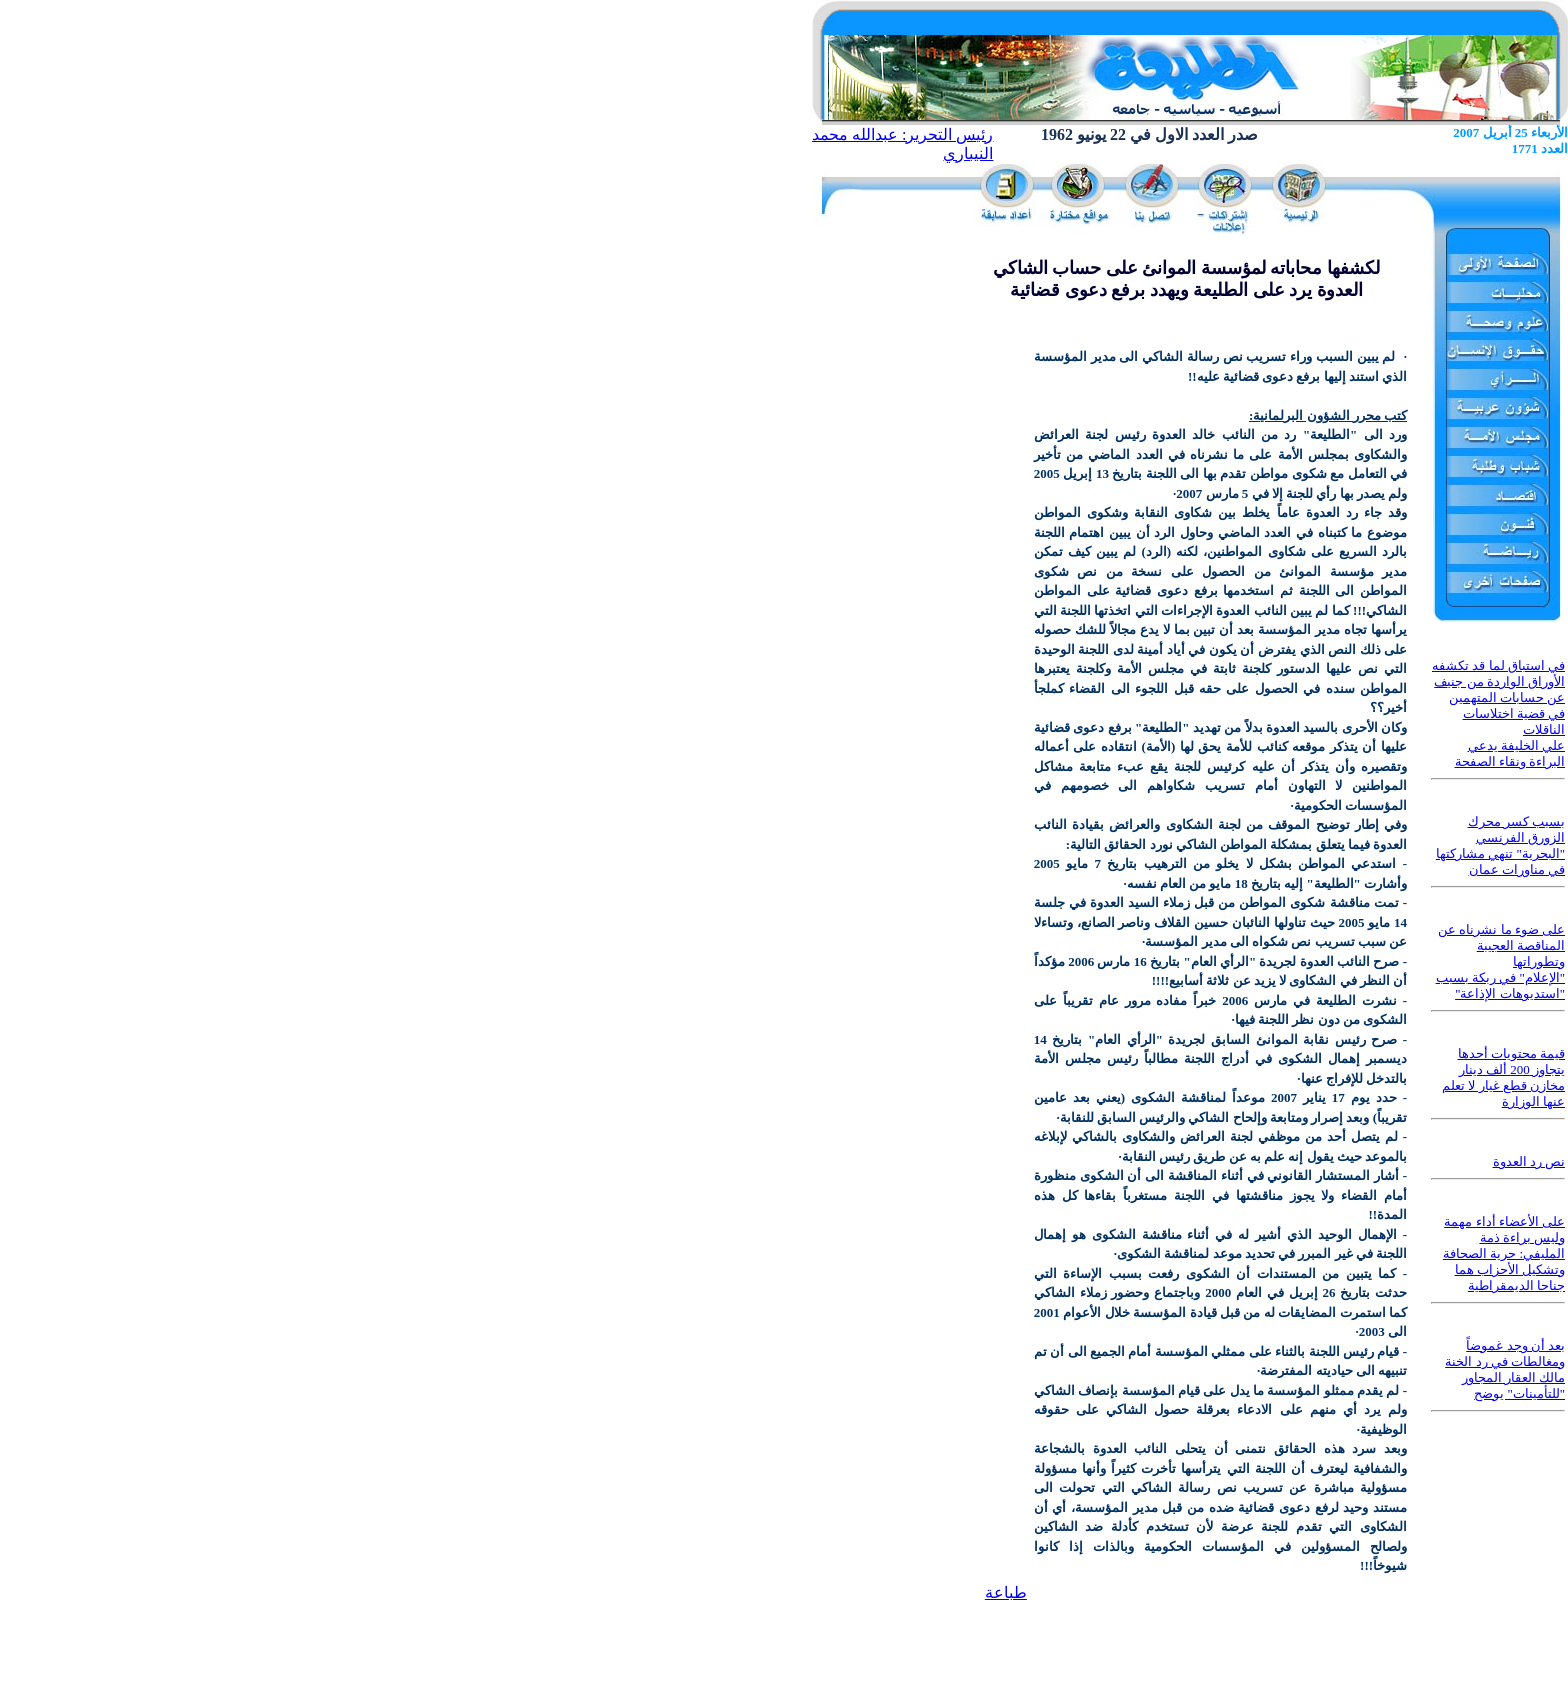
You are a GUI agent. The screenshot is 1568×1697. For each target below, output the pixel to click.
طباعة (1006, 1592)
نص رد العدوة (1529, 1161)
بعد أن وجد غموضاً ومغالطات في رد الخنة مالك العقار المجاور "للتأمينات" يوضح (1505, 1369)
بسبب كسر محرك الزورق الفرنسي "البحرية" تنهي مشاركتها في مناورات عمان (1500, 845)
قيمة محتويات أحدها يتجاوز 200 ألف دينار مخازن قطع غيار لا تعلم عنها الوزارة (1503, 1077)
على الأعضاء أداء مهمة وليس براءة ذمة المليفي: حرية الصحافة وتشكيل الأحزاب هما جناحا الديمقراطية (1504, 1253)
